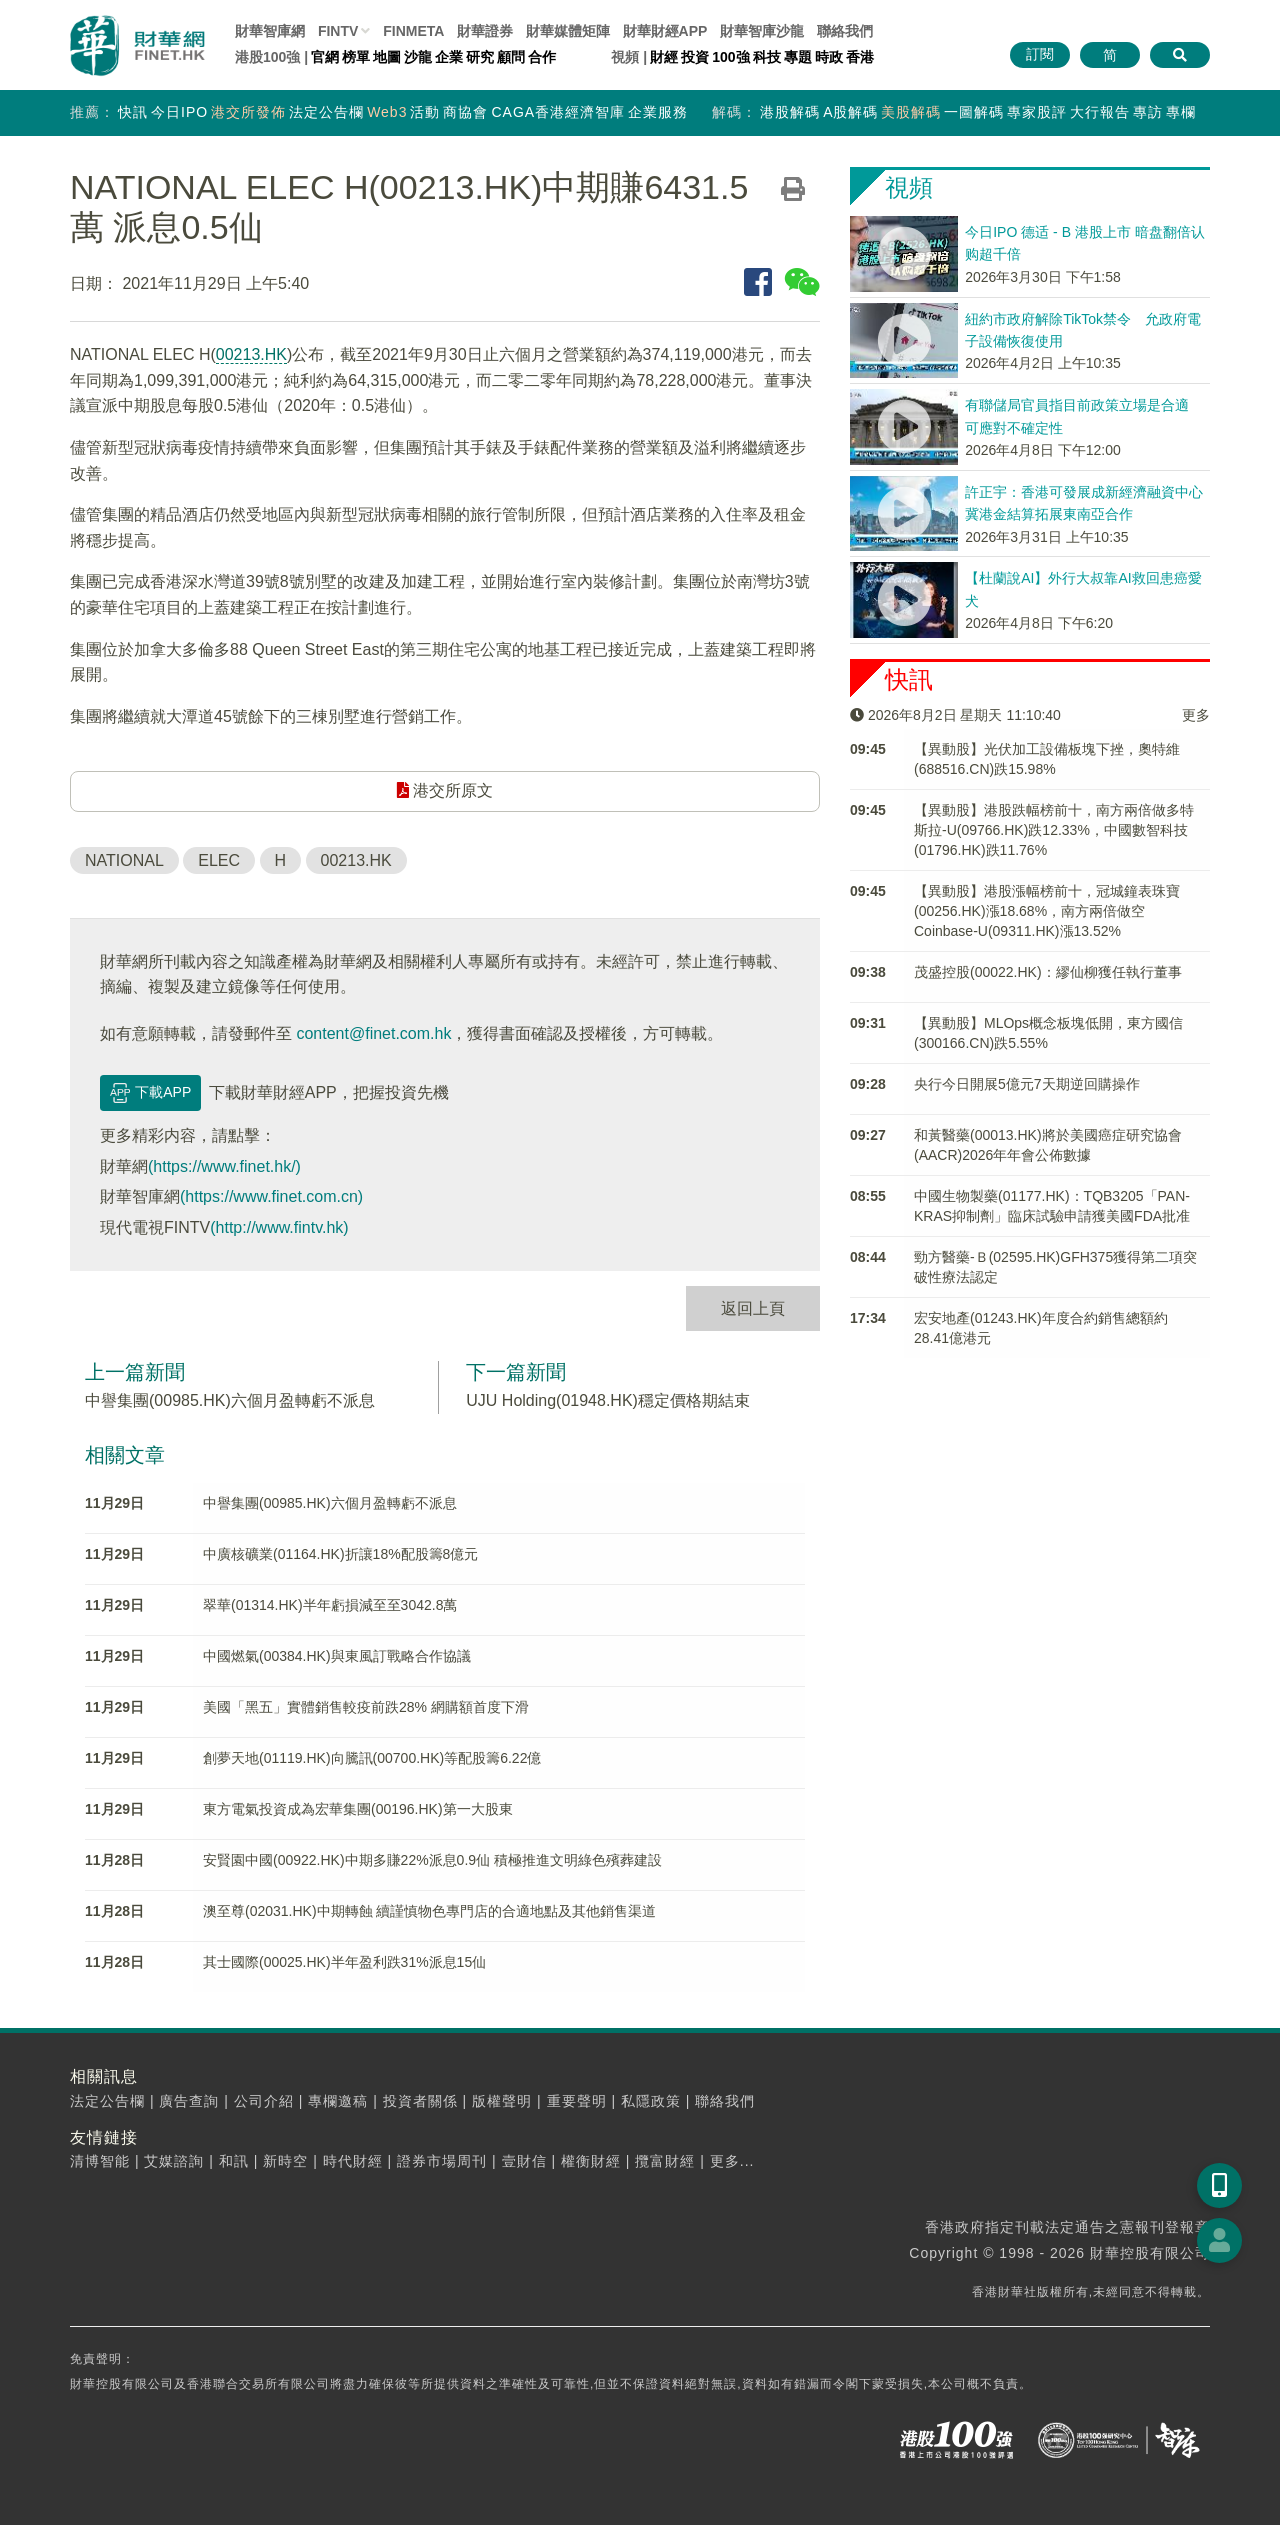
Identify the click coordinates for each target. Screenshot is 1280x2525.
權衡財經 (591, 2161)
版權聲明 (502, 2101)
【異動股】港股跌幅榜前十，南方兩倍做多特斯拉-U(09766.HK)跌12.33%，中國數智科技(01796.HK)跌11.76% (1054, 830)
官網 (325, 57)
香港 (860, 57)
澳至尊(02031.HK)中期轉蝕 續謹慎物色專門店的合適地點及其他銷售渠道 (429, 1911)
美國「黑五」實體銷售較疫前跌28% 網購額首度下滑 (366, 1707)
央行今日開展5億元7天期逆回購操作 (1027, 1084)
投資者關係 (420, 2101)
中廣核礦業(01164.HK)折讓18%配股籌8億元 (340, 1554)
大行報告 (1100, 112)
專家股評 (1037, 112)
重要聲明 (577, 2101)
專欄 (1181, 112)
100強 (730, 57)
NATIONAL (124, 860)
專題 (798, 57)
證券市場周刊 (442, 2161)
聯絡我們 (845, 31)
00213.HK (251, 354)
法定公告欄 (326, 112)
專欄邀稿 (338, 2101)
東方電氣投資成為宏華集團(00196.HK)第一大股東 (358, 1809)
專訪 (1148, 112)
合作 (542, 57)
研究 (480, 57)
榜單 (356, 57)
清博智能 (100, 2161)
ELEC (219, 860)
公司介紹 (264, 2101)
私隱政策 (651, 2101)
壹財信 (524, 2161)
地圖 (387, 57)
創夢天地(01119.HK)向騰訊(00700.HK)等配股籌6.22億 (372, 1758)
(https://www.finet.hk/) (224, 1166)
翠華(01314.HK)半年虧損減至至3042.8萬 (330, 1605)
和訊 (234, 2161)
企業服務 (658, 112)
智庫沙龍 (762, 31)
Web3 (387, 112)
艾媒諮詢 (174, 2161)
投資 (695, 57)
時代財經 (353, 2161)
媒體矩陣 (568, 31)
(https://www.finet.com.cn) (271, 1196)
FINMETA (413, 31)
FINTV (338, 31)
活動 (425, 112)
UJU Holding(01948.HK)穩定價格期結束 (608, 1400)
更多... (732, 2161)
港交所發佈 (248, 112)
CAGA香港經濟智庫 (558, 112)
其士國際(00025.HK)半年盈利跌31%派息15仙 (344, 1962)
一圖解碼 (974, 112)
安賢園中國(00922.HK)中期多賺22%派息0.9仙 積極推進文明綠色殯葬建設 (432, 1860)
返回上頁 (753, 1308)
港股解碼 (790, 112)
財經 (664, 57)
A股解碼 (850, 112)
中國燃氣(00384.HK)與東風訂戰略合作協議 (337, 1656)
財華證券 (485, 31)
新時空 (285, 2161)
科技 (767, 57)
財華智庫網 (270, 31)
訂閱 (1040, 54)
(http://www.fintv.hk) (279, 1227)
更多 (1196, 715)
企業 (449, 57)
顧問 (511, 57)
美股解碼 (911, 112)
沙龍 (418, 57)
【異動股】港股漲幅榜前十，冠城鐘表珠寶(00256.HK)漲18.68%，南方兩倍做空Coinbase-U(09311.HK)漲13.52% (1047, 911)
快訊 (133, 112)
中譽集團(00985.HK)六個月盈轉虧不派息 (230, 1400)
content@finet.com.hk (373, 1033)
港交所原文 (445, 790)
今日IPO (179, 112)
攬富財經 (665, 2161)
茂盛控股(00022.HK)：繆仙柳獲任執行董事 (1048, 972)
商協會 (465, 112)
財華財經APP (665, 31)
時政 (829, 57)
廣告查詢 (189, 2101)
